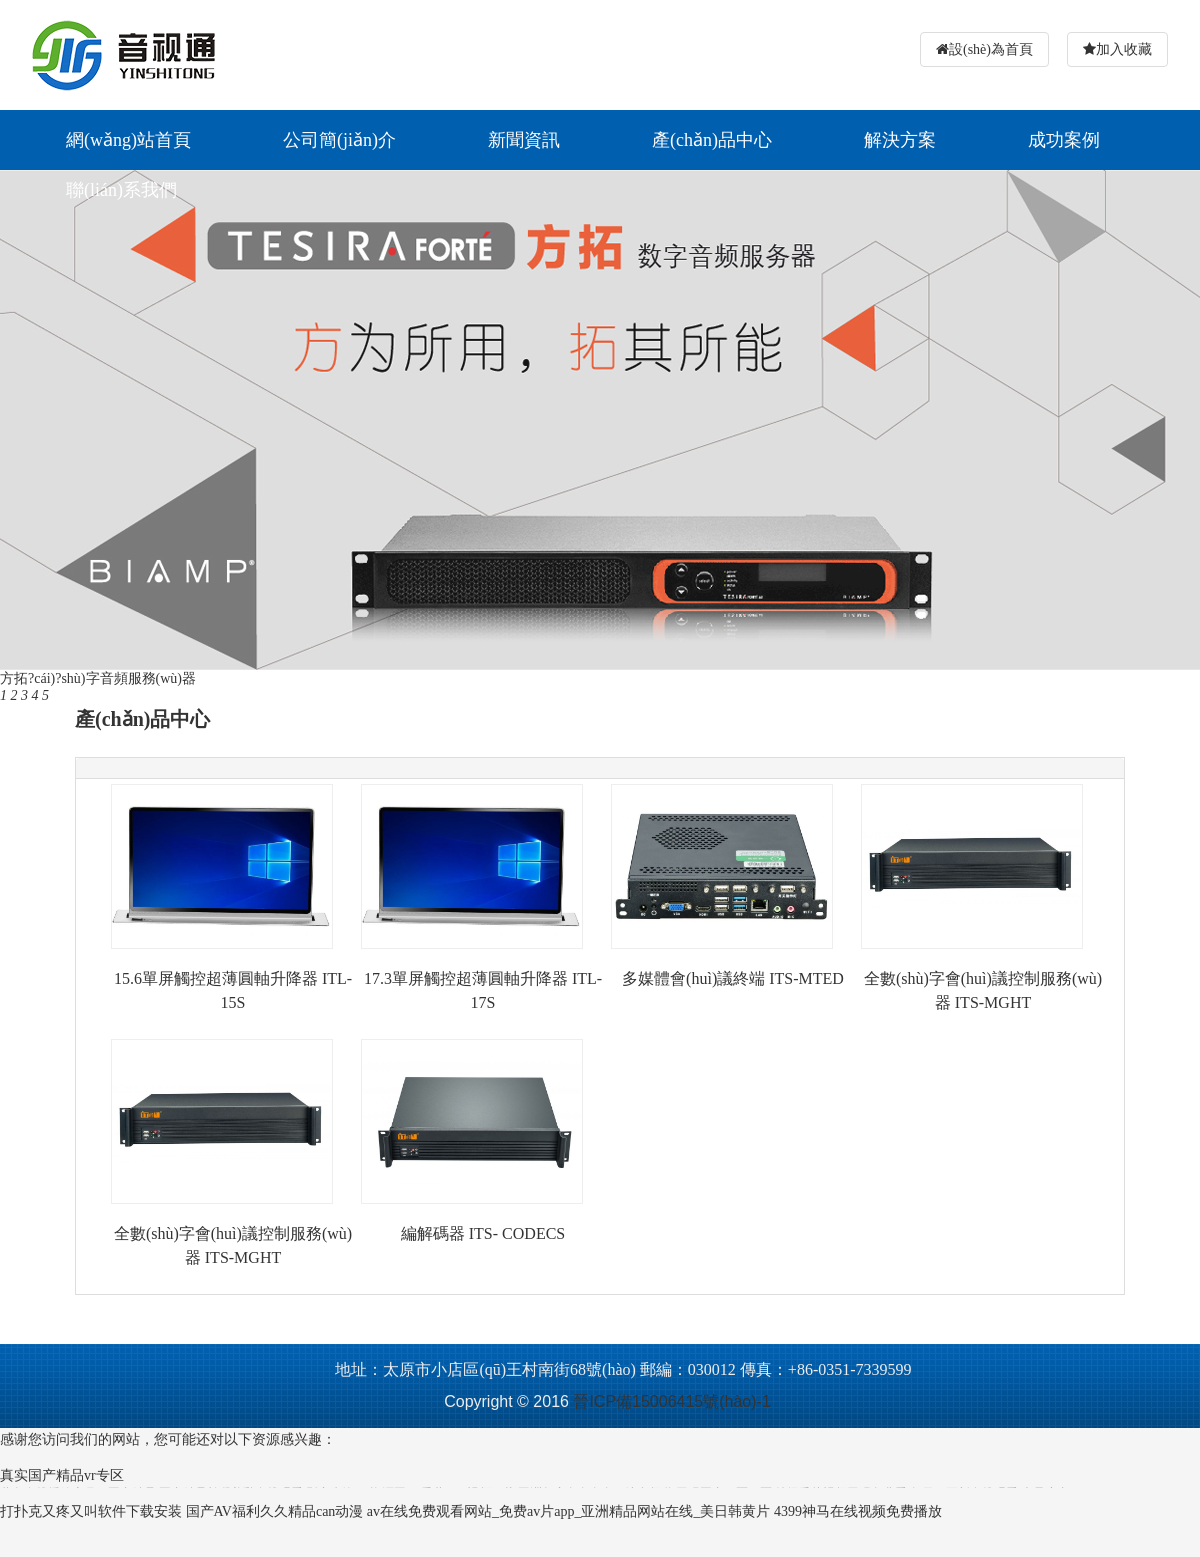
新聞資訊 (524, 140)
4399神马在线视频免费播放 (858, 1511)
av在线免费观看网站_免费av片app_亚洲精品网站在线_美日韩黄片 (569, 1511)
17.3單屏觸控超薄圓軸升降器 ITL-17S (483, 990)
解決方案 (900, 140)
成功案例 (1064, 140)
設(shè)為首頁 (991, 49)
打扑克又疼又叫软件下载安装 (91, 1511)
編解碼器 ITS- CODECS (483, 1233)
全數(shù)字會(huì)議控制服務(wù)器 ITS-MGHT (983, 990)
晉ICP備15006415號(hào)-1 (671, 1401)
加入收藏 (1124, 49)
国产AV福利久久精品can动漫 (275, 1511)
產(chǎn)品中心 (712, 140)
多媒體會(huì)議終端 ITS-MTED (733, 978)
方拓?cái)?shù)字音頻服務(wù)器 (98, 678)
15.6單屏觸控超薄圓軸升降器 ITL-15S (233, 990)
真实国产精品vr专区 (62, 1475)
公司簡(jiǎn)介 (339, 140)
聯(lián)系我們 (121, 190)
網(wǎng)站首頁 (128, 140)
